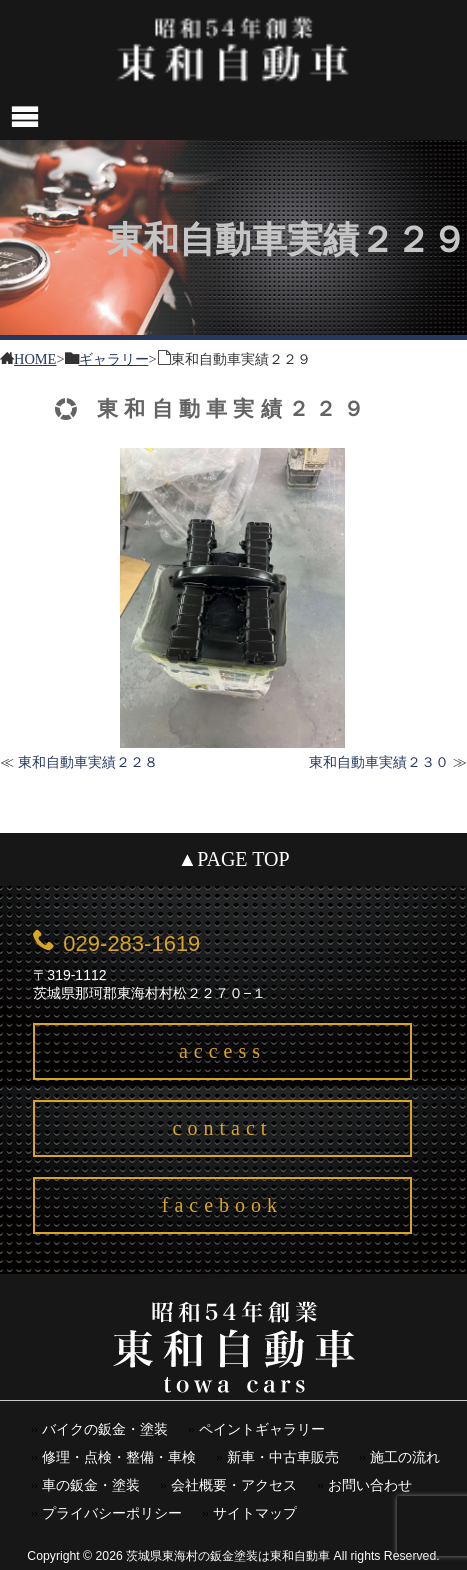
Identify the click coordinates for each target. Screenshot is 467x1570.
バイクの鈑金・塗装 (105, 1429)
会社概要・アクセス (234, 1485)
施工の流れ (405, 1457)
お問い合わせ (370, 1485)
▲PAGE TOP (233, 859)
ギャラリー (114, 357)
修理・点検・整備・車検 (119, 1457)
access (222, 1051)
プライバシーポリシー (112, 1513)
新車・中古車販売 (283, 1457)
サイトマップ (255, 1513)
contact (223, 1128)
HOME (35, 357)
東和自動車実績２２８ (88, 762)
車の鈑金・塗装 (91, 1485)
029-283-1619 (131, 943)
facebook (222, 1205)
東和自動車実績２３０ (379, 762)
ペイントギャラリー (262, 1429)
